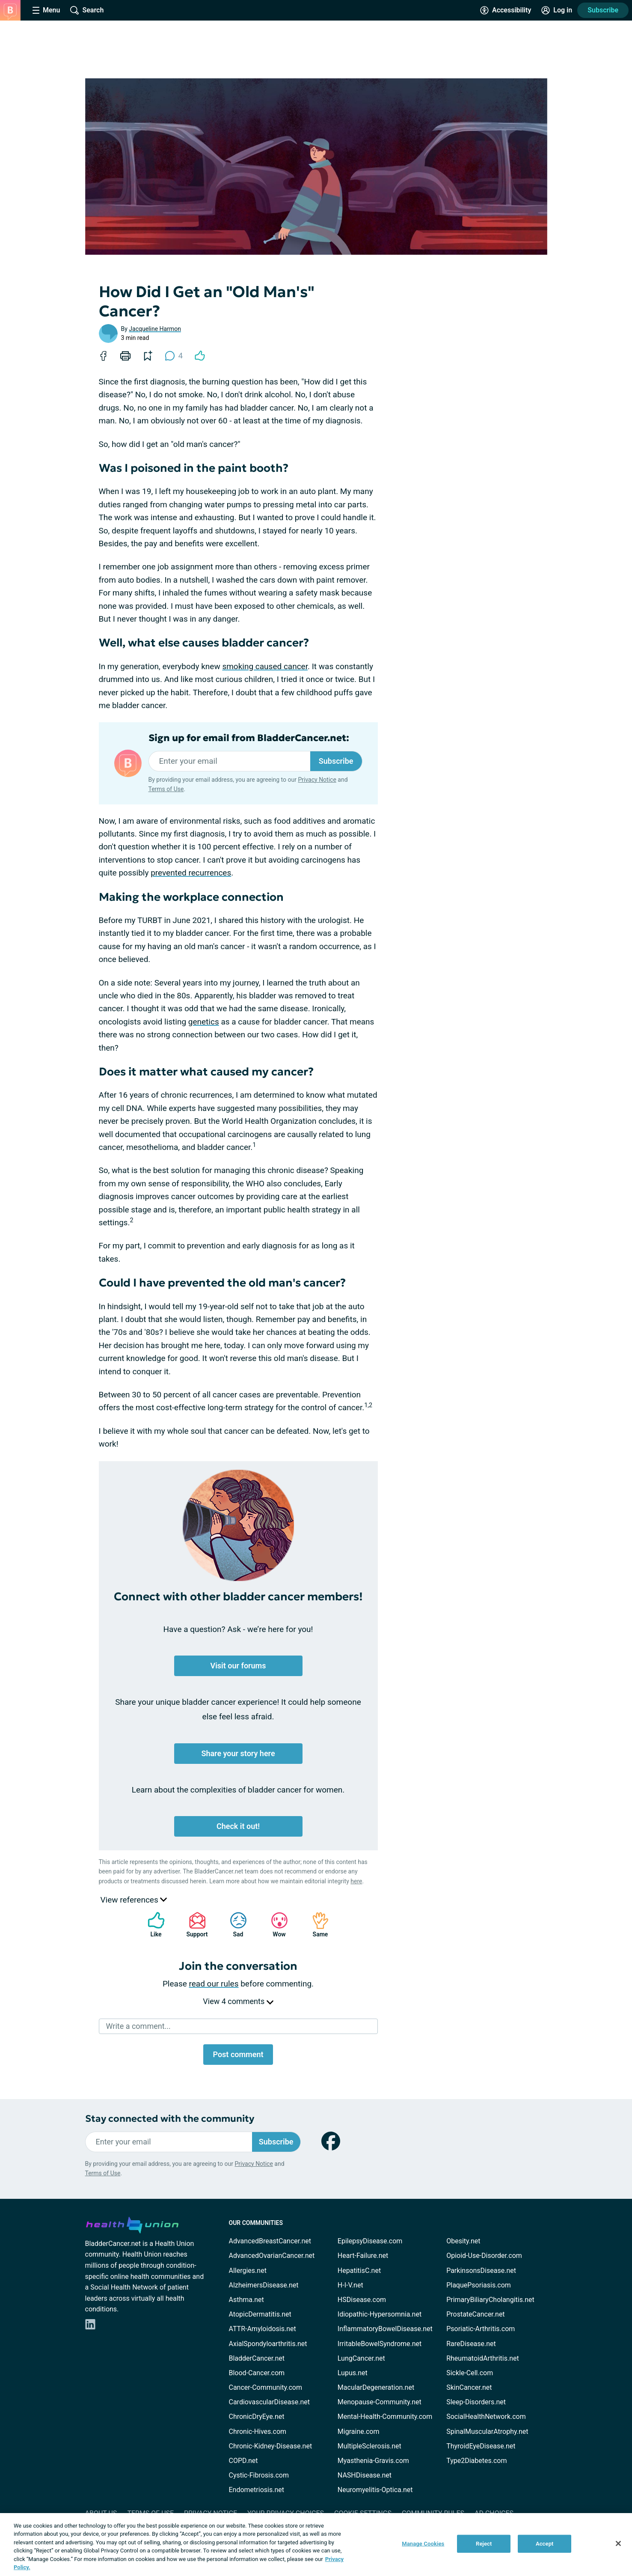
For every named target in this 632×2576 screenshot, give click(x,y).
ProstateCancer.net (475, 2314)
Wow (275, 1925)
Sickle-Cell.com (469, 2373)
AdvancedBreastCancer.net (270, 2241)
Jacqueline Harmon (155, 328)
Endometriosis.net (256, 2490)
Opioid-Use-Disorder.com (484, 2255)
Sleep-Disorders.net (476, 2402)
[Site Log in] (557, 10)
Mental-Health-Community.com (385, 2416)
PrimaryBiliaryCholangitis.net (490, 2300)
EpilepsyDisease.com (370, 2241)
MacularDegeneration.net (376, 2387)
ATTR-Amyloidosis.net (262, 2329)
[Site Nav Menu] (46, 10)
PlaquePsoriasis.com (478, 2285)
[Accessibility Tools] (505, 10)
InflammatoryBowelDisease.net (385, 2329)
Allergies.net (248, 2270)
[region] (316, 2544)
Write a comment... (138, 2026)
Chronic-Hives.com (258, 2431)
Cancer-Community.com (266, 2387)
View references (134, 1900)
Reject (484, 2543)
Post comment (238, 2054)
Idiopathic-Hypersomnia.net (379, 2314)
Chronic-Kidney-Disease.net (270, 2446)
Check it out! (238, 1826)
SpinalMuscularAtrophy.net (487, 2431)
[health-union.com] (132, 2224)
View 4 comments (238, 2001)
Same (316, 1925)
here (356, 1881)
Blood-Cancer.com (257, 2373)
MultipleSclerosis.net (369, 2446)
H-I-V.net (350, 2285)
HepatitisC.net (359, 2270)
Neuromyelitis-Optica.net (375, 2490)
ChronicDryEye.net (257, 2416)
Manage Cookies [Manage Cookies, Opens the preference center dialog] (423, 2543)
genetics (203, 1022)
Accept (545, 2543)
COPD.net (243, 2461)
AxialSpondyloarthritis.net (268, 2344)
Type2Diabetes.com (476, 2461)
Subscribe (602, 10)
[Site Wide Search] (86, 10)
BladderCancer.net (257, 2358)
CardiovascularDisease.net (269, 2402)
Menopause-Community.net (379, 2402)
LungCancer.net (361, 2358)
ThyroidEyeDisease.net (480, 2446)
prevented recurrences (191, 873)
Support (194, 1925)
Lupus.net (353, 2373)
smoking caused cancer (265, 666)
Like (152, 1925)
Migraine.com (359, 2431)
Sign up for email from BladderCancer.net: (248, 738)
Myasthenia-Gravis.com (373, 2461)
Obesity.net (463, 2241)
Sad (234, 1925)
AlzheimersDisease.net (264, 2285)
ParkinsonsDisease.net (481, 2270)
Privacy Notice (317, 779)
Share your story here (238, 1753)
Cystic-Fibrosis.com (259, 2475)
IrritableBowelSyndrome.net (379, 2344)
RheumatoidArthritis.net (482, 2358)
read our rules (214, 1984)
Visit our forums (238, 1665)
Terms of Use (166, 789)
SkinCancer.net (469, 2387)
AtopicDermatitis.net (260, 2314)
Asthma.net (246, 2300)
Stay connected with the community (169, 2118)
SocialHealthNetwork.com (486, 2416)
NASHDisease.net (365, 2475)
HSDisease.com (362, 2300)
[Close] (618, 2543)
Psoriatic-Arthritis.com (480, 2329)
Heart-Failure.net (363, 2255)
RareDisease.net (471, 2344)
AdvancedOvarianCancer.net (272, 2255)
